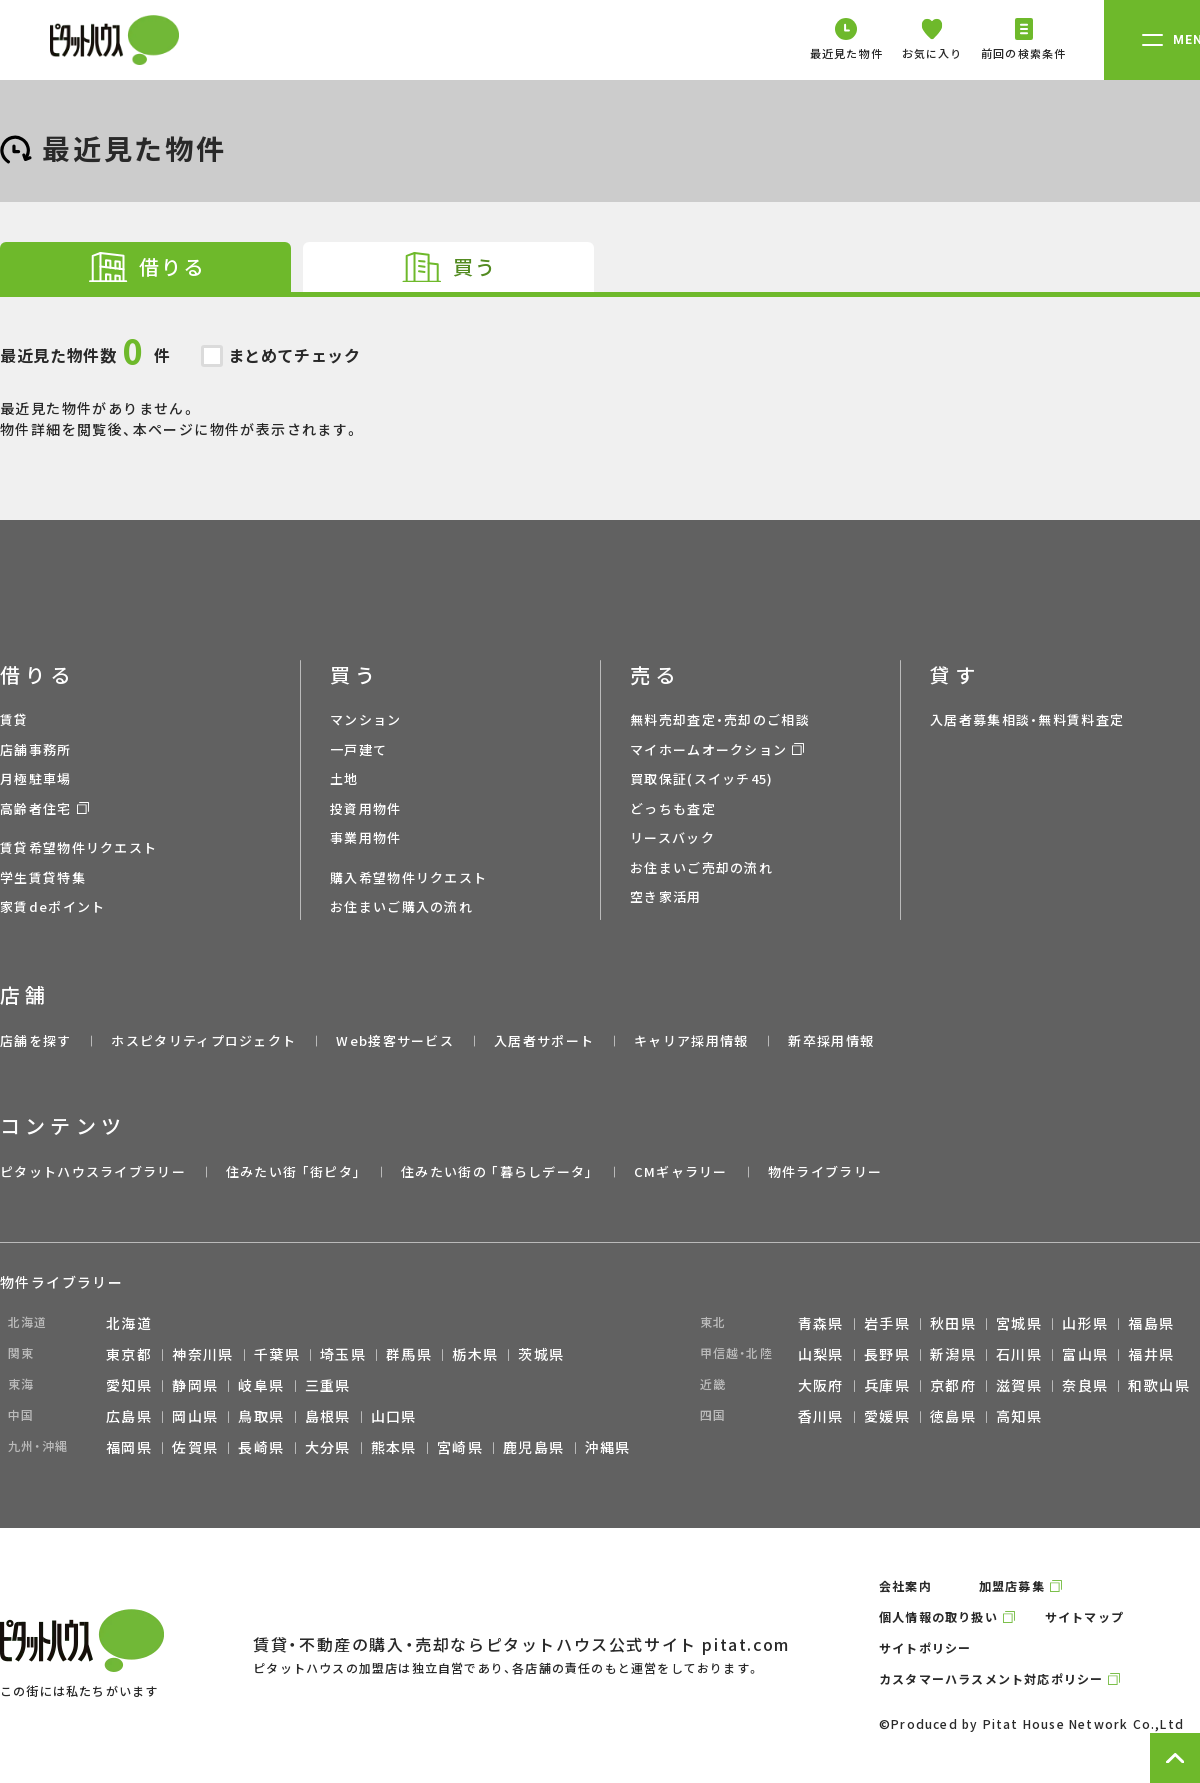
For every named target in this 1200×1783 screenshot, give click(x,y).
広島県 (129, 1416)
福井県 (1151, 1354)
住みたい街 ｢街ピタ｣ (293, 1171)
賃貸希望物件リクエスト (78, 847)
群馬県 (409, 1354)
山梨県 (821, 1354)
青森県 (821, 1323)
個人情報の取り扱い (938, 1616)
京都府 (953, 1385)
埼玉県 (343, 1354)
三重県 (328, 1385)
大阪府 (821, 1385)
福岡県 (129, 1447)
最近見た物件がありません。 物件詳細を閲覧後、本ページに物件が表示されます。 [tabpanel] (600, 368)
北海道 (129, 1323)
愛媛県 (887, 1416)
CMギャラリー (681, 1171)
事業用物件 (366, 837)
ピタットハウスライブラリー (93, 1171)
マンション (366, 719)
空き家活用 (666, 896)
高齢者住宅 (36, 808)
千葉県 (277, 1354)
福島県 (1151, 1323)
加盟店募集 (1012, 1585)
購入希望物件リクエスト (408, 877)
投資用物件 (366, 808)
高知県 (1019, 1416)
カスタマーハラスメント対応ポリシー (991, 1678)
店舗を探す (36, 1040)
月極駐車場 (36, 778)
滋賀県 (1019, 1385)
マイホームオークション (708, 749)
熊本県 (394, 1447)
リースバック (672, 837)
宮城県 (1019, 1323)
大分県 (328, 1447)
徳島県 (953, 1416)
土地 (344, 778)
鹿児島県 (534, 1447)
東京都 (129, 1354)
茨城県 (541, 1354)
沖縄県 (608, 1447)
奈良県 (1085, 1385)
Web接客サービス (395, 1040)
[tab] (145, 267)
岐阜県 (261, 1385)
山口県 (394, 1416)
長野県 (887, 1354)
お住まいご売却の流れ (701, 867)
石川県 (1019, 1354)
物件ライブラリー (825, 1171)
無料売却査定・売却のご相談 (720, 719)
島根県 (328, 1416)
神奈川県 (203, 1354)
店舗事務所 (36, 749)
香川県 (821, 1416)
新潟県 (953, 1354)
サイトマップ (1084, 1616)
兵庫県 (887, 1385)
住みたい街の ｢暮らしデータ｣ (497, 1171)
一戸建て (358, 749)
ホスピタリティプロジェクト (203, 1040)
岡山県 (195, 1416)
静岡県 (195, 1385)
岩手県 (887, 1323)
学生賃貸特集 (43, 877)
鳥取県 (261, 1416)
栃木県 (475, 1354)
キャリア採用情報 (691, 1040)
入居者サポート (544, 1040)
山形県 (1085, 1323)
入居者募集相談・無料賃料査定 (1027, 719)
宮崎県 (460, 1447)
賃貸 (14, 719)
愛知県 (129, 1385)
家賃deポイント (52, 906)
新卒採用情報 (831, 1040)
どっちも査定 (673, 808)
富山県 (1085, 1354)
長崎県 (261, 1447)
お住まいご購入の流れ (401, 906)
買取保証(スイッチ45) (702, 778)
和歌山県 (1159, 1385)
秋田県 (953, 1323)
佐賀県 (195, 1447)
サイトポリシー (925, 1647)
